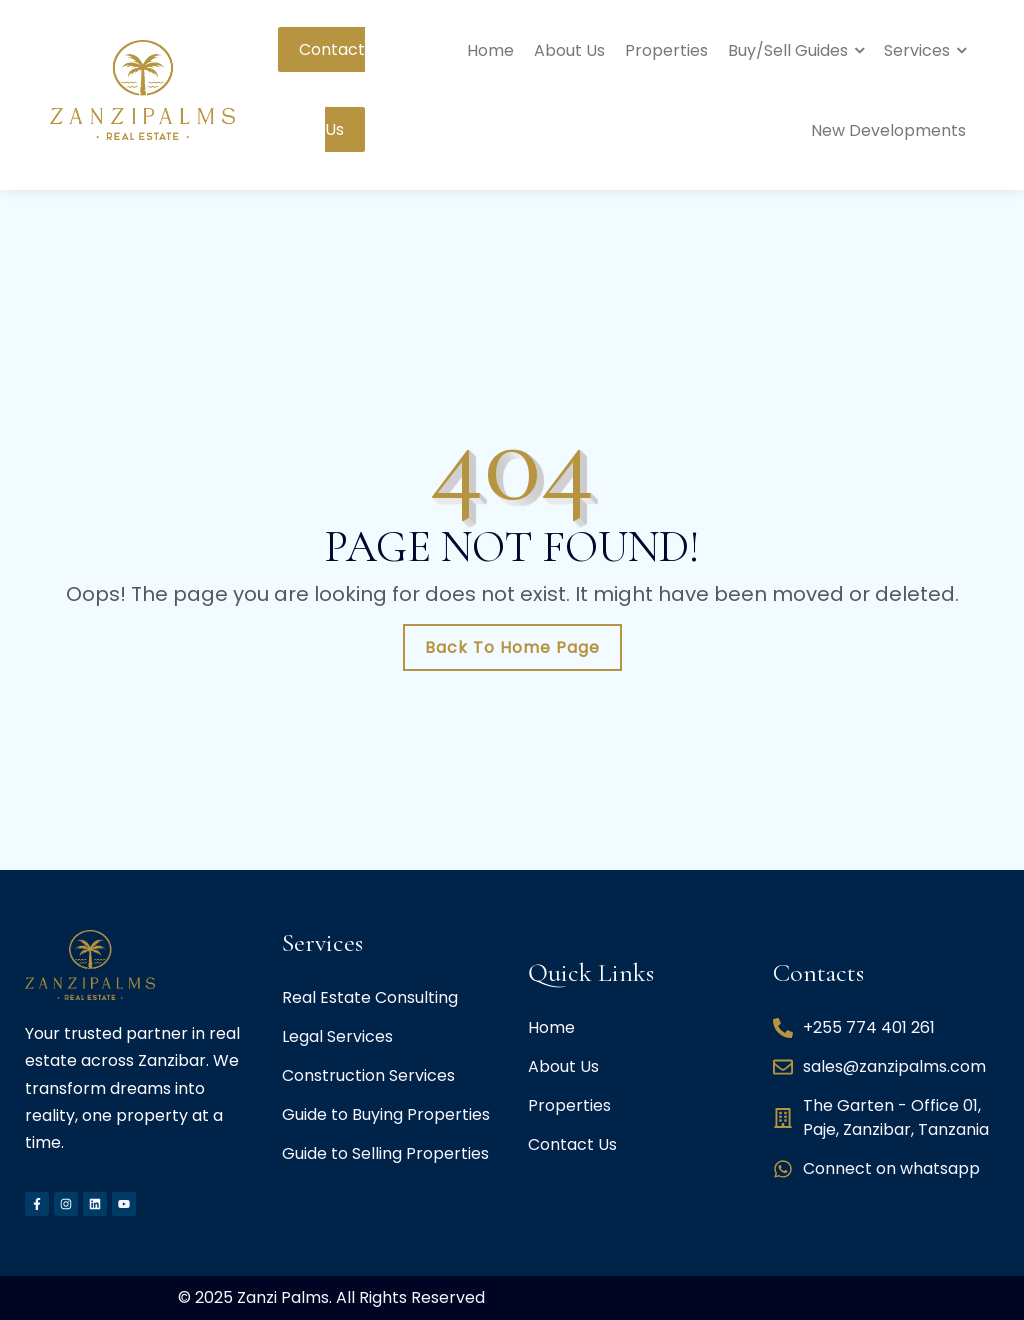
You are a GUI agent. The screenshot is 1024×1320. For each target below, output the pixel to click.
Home (490, 50)
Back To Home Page (512, 647)
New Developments (888, 130)
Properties (666, 50)
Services (917, 50)
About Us (569, 50)
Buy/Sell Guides (788, 50)
